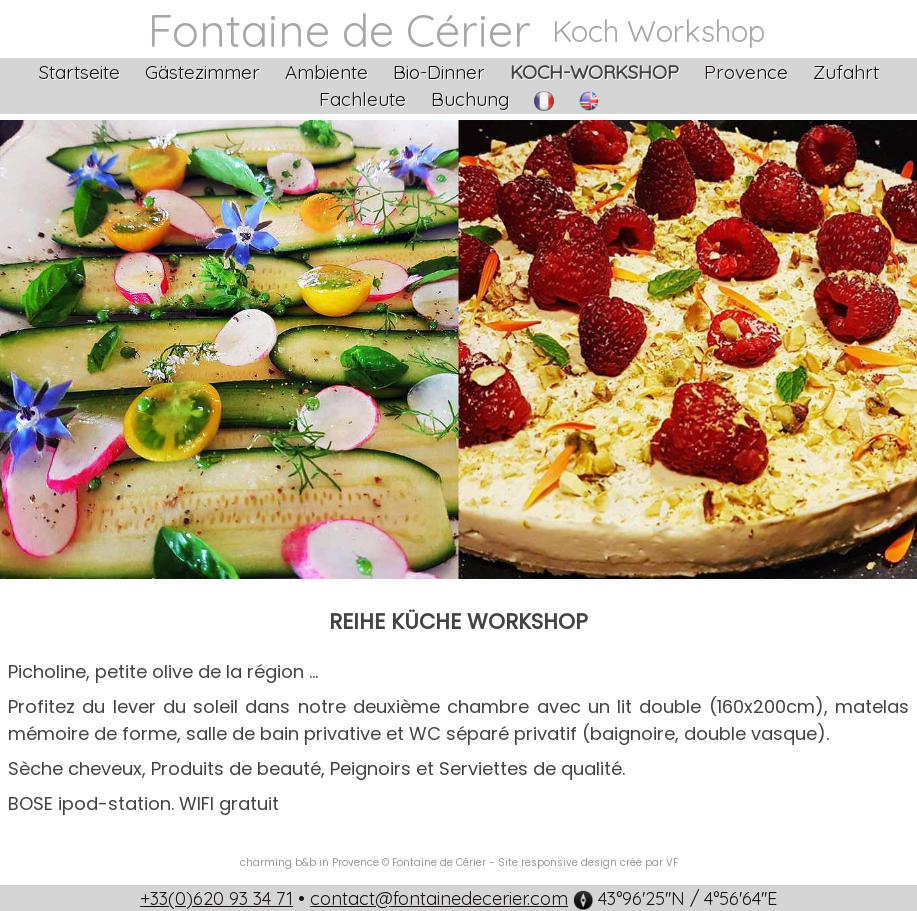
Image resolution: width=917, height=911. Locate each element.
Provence (746, 72)
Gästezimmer (202, 72)
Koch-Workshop (594, 72)
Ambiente (326, 72)
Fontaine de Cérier (339, 30)
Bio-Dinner (439, 72)
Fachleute (362, 99)
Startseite (79, 72)
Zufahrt (846, 72)
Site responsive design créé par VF (588, 862)
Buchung (470, 99)
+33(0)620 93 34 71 (216, 898)
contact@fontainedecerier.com (439, 898)
